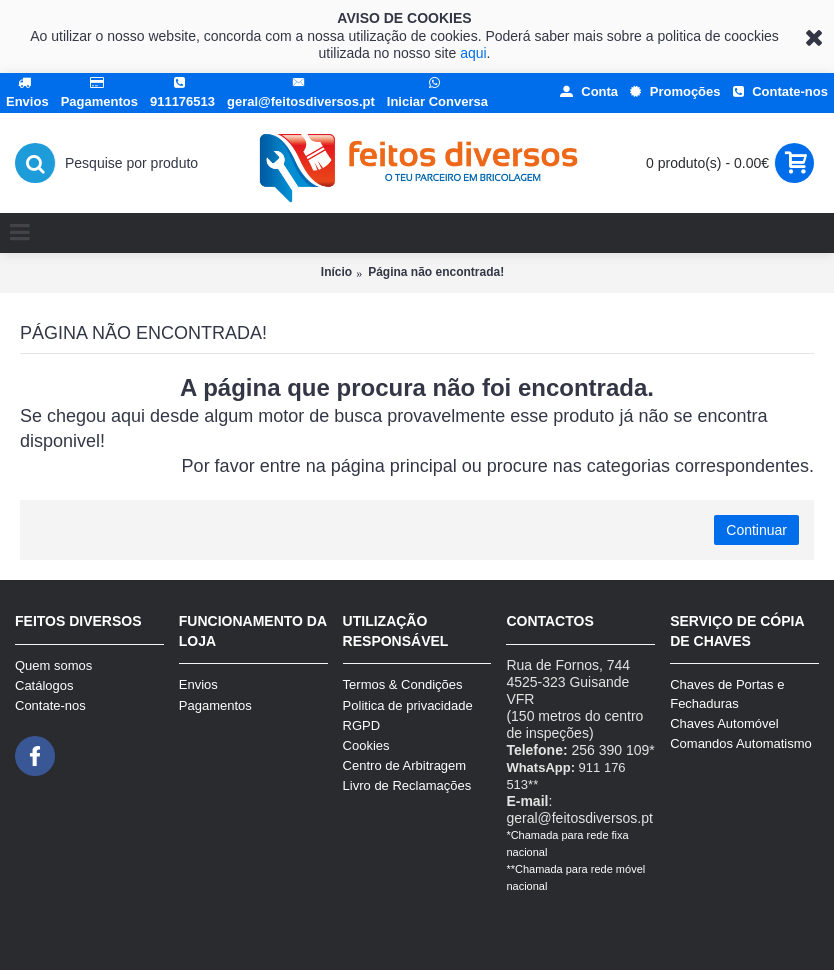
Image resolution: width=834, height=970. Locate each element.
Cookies (366, 745)
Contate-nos (50, 705)
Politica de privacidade (408, 705)
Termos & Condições (403, 684)
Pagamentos (215, 705)
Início (336, 272)
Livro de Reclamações (407, 785)
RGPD (362, 725)
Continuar (756, 530)
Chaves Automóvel (724, 723)
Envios (198, 684)
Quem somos (53, 665)
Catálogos (44, 685)
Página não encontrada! (436, 272)
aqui (473, 53)
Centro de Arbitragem (405, 765)
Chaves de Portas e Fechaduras (727, 693)
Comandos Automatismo (741, 743)
